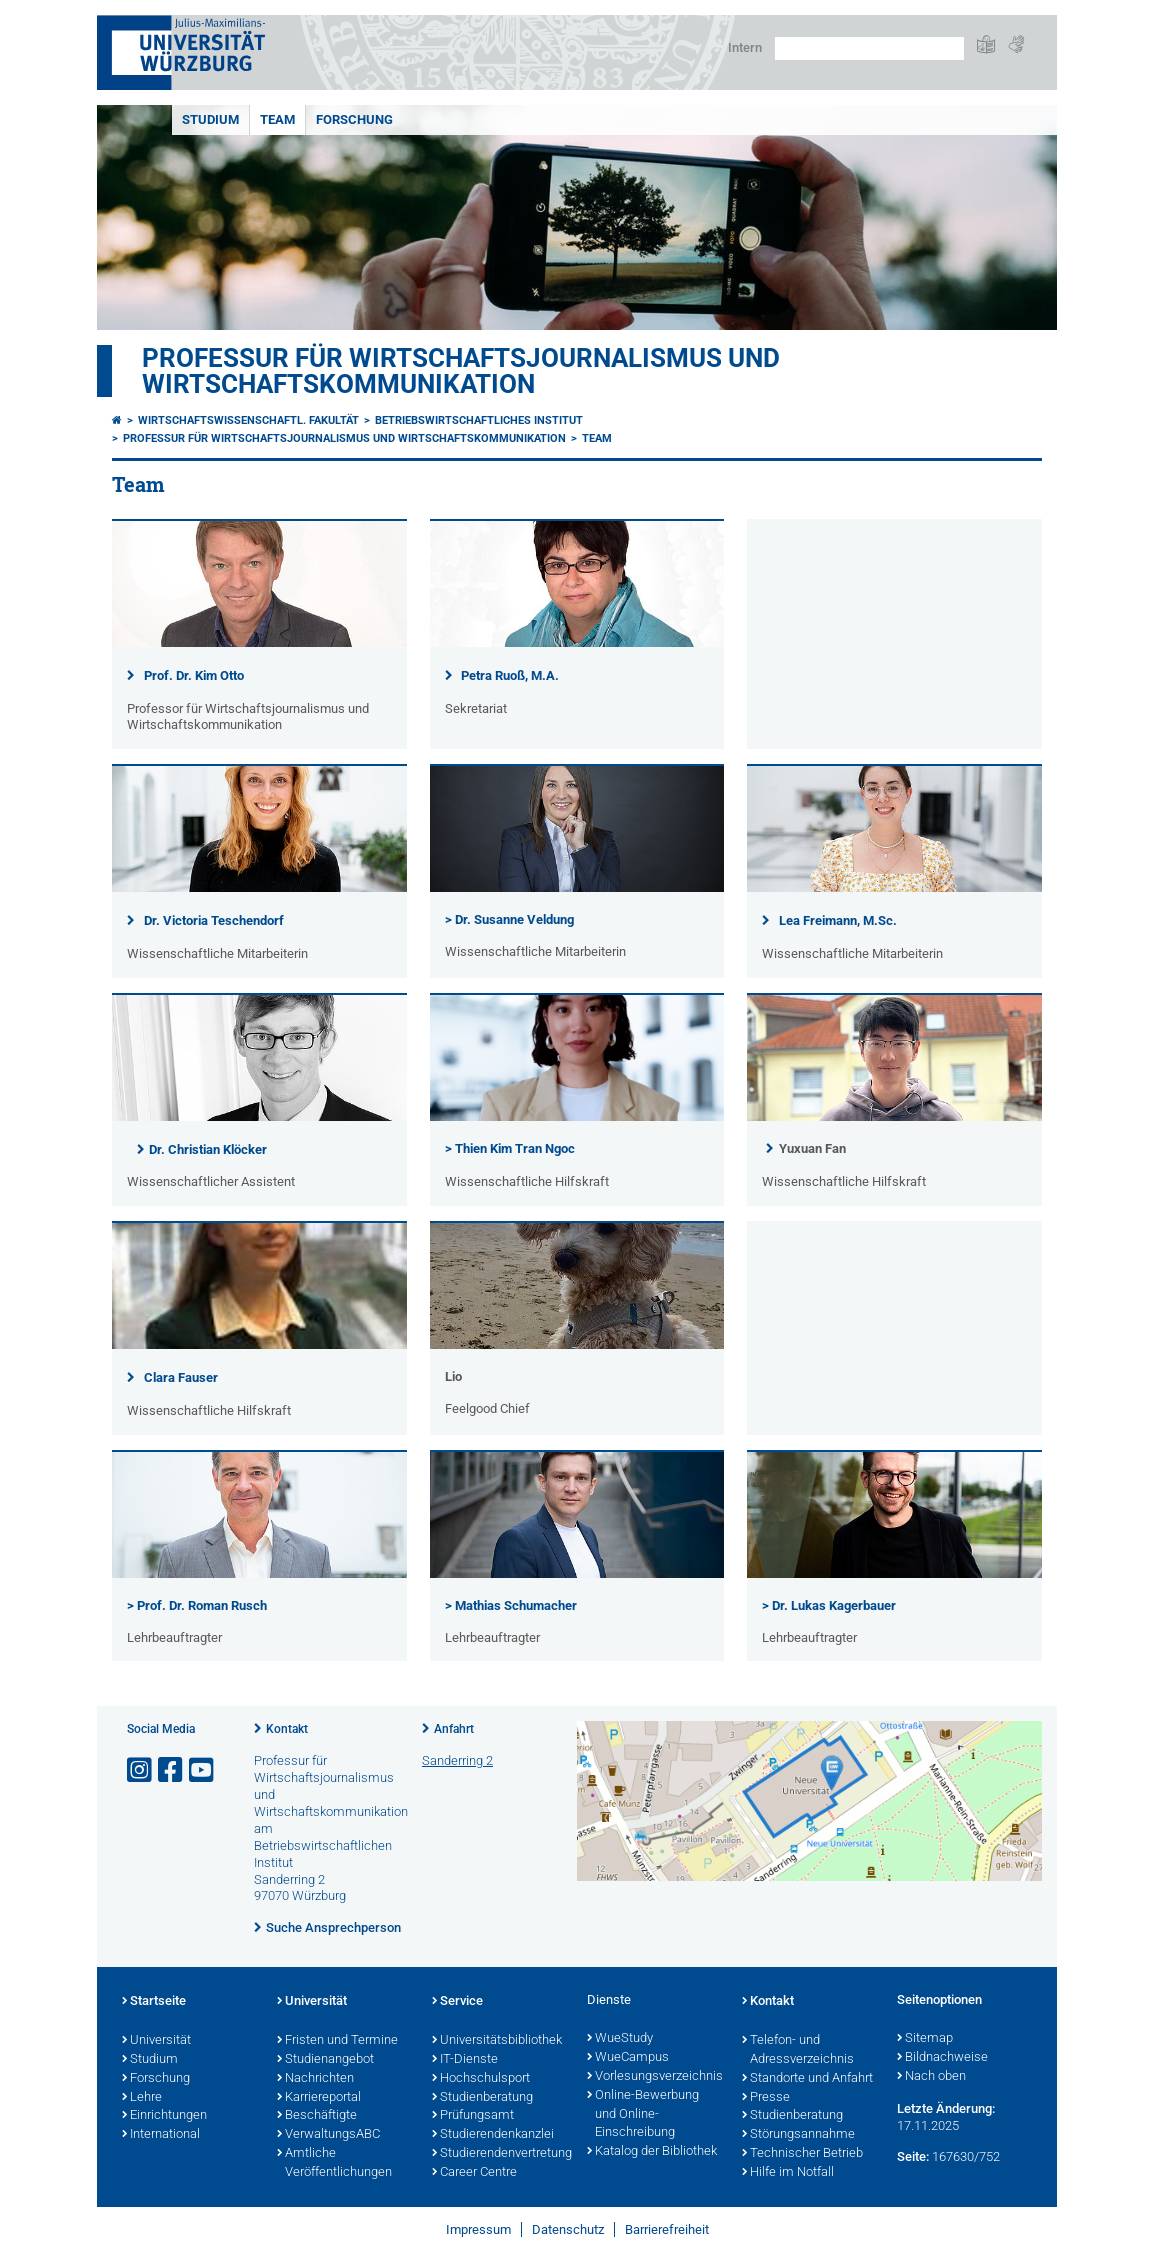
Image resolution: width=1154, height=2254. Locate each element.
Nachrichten (315, 2079)
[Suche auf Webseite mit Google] (869, 48)
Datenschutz (568, 2229)
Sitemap (925, 2039)
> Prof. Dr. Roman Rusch (197, 1605)
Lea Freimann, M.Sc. (838, 920)
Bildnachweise (942, 2058)
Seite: (913, 2156)
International (161, 2135)
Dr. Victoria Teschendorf (214, 920)
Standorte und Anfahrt (807, 2079)
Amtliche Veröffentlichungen (334, 2163)
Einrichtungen (164, 2116)
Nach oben (931, 2077)
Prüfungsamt (473, 2116)
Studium (210, 119)
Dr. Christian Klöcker (208, 1149)
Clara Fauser (181, 1377)
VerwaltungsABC (328, 2135)
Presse (766, 2098)
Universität (156, 2041)
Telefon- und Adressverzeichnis (798, 2050)
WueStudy (620, 2039)
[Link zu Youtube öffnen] (203, 1770)
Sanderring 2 (457, 1760)
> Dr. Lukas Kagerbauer (829, 1605)
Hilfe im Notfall (788, 2173)
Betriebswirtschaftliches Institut (479, 420)
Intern (745, 47)
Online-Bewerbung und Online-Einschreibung (643, 2115)
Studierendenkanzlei (493, 2135)
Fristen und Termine (337, 2041)
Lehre (142, 2098)
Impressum (478, 2229)
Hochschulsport (481, 2079)
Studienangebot (325, 2060)
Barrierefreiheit (667, 2229)
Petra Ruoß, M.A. (510, 675)
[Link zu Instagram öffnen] (141, 1770)
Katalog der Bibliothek (652, 2152)
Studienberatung (482, 2098)
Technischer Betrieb (802, 2154)
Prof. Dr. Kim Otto (194, 675)
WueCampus (628, 2058)
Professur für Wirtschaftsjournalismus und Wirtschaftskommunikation (461, 371)
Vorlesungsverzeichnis (654, 2077)
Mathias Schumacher (516, 1605)
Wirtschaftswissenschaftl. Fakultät (248, 420)
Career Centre (474, 2173)
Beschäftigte (317, 2116)
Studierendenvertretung (499, 2154)
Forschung (354, 119)
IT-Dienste (465, 2060)
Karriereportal (319, 2098)
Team (277, 119)
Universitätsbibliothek (497, 2041)
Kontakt (287, 1729)
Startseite (154, 2002)
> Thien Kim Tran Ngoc (510, 1148)
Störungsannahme (798, 2135)
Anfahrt (454, 1729)
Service (457, 2002)
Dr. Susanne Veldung (513, 919)
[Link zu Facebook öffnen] (172, 1770)
